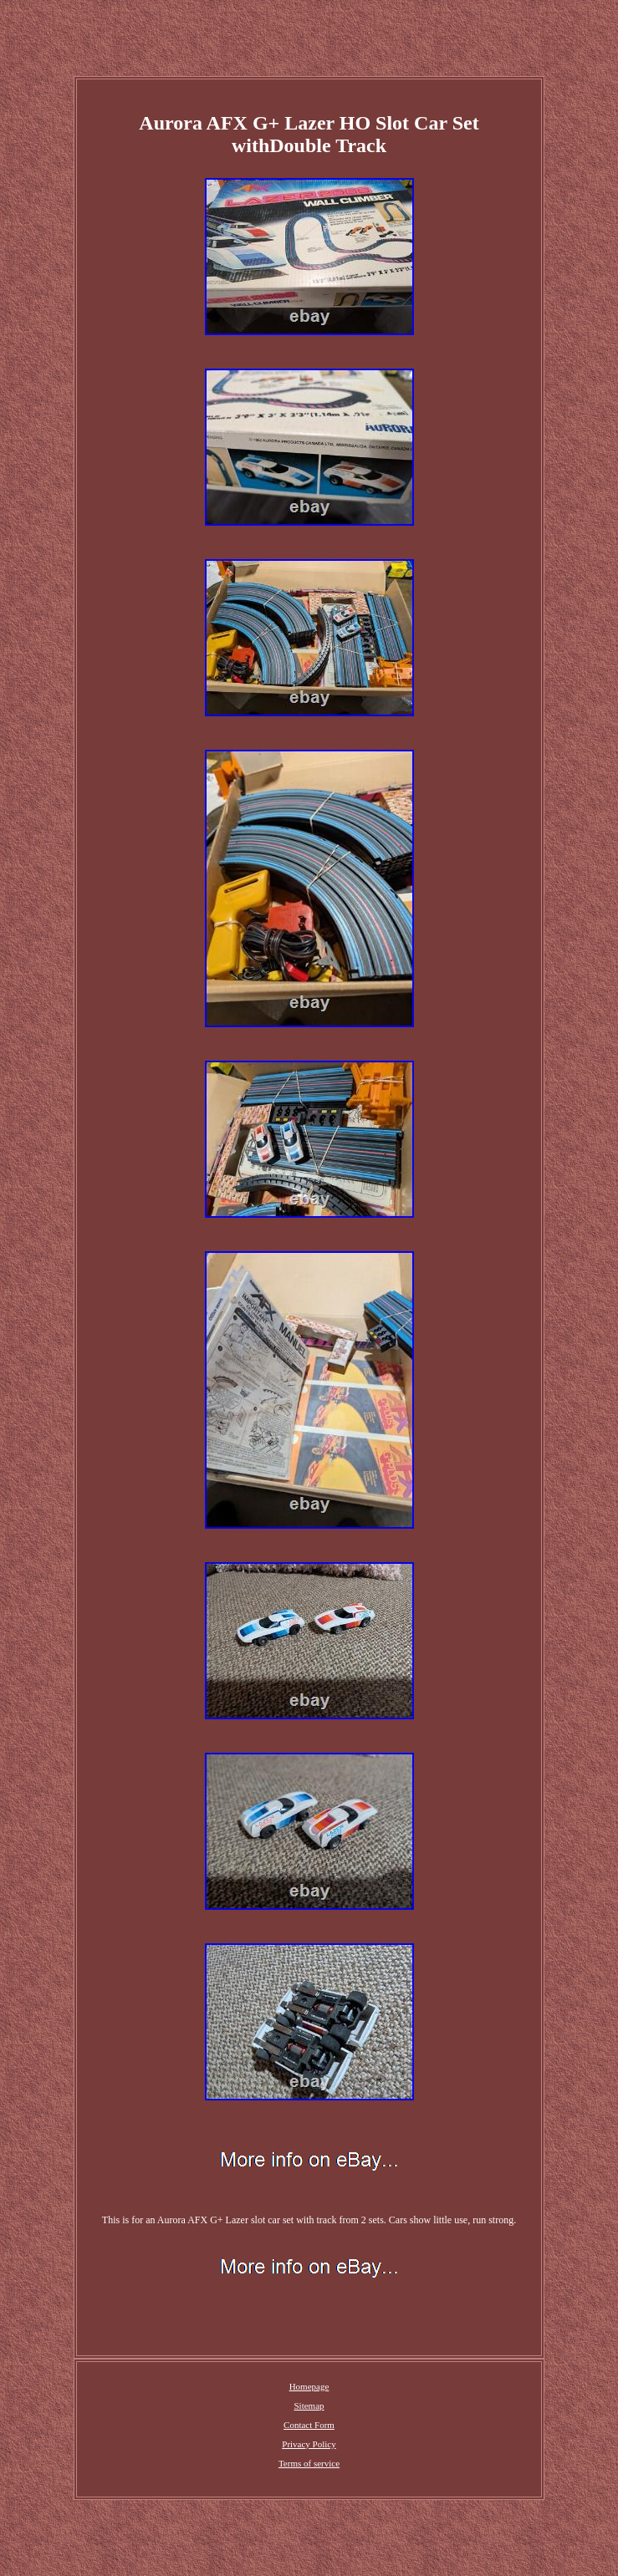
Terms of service (309, 2463)
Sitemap (309, 2405)
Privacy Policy (308, 2444)
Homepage (309, 2386)
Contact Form (309, 2425)
